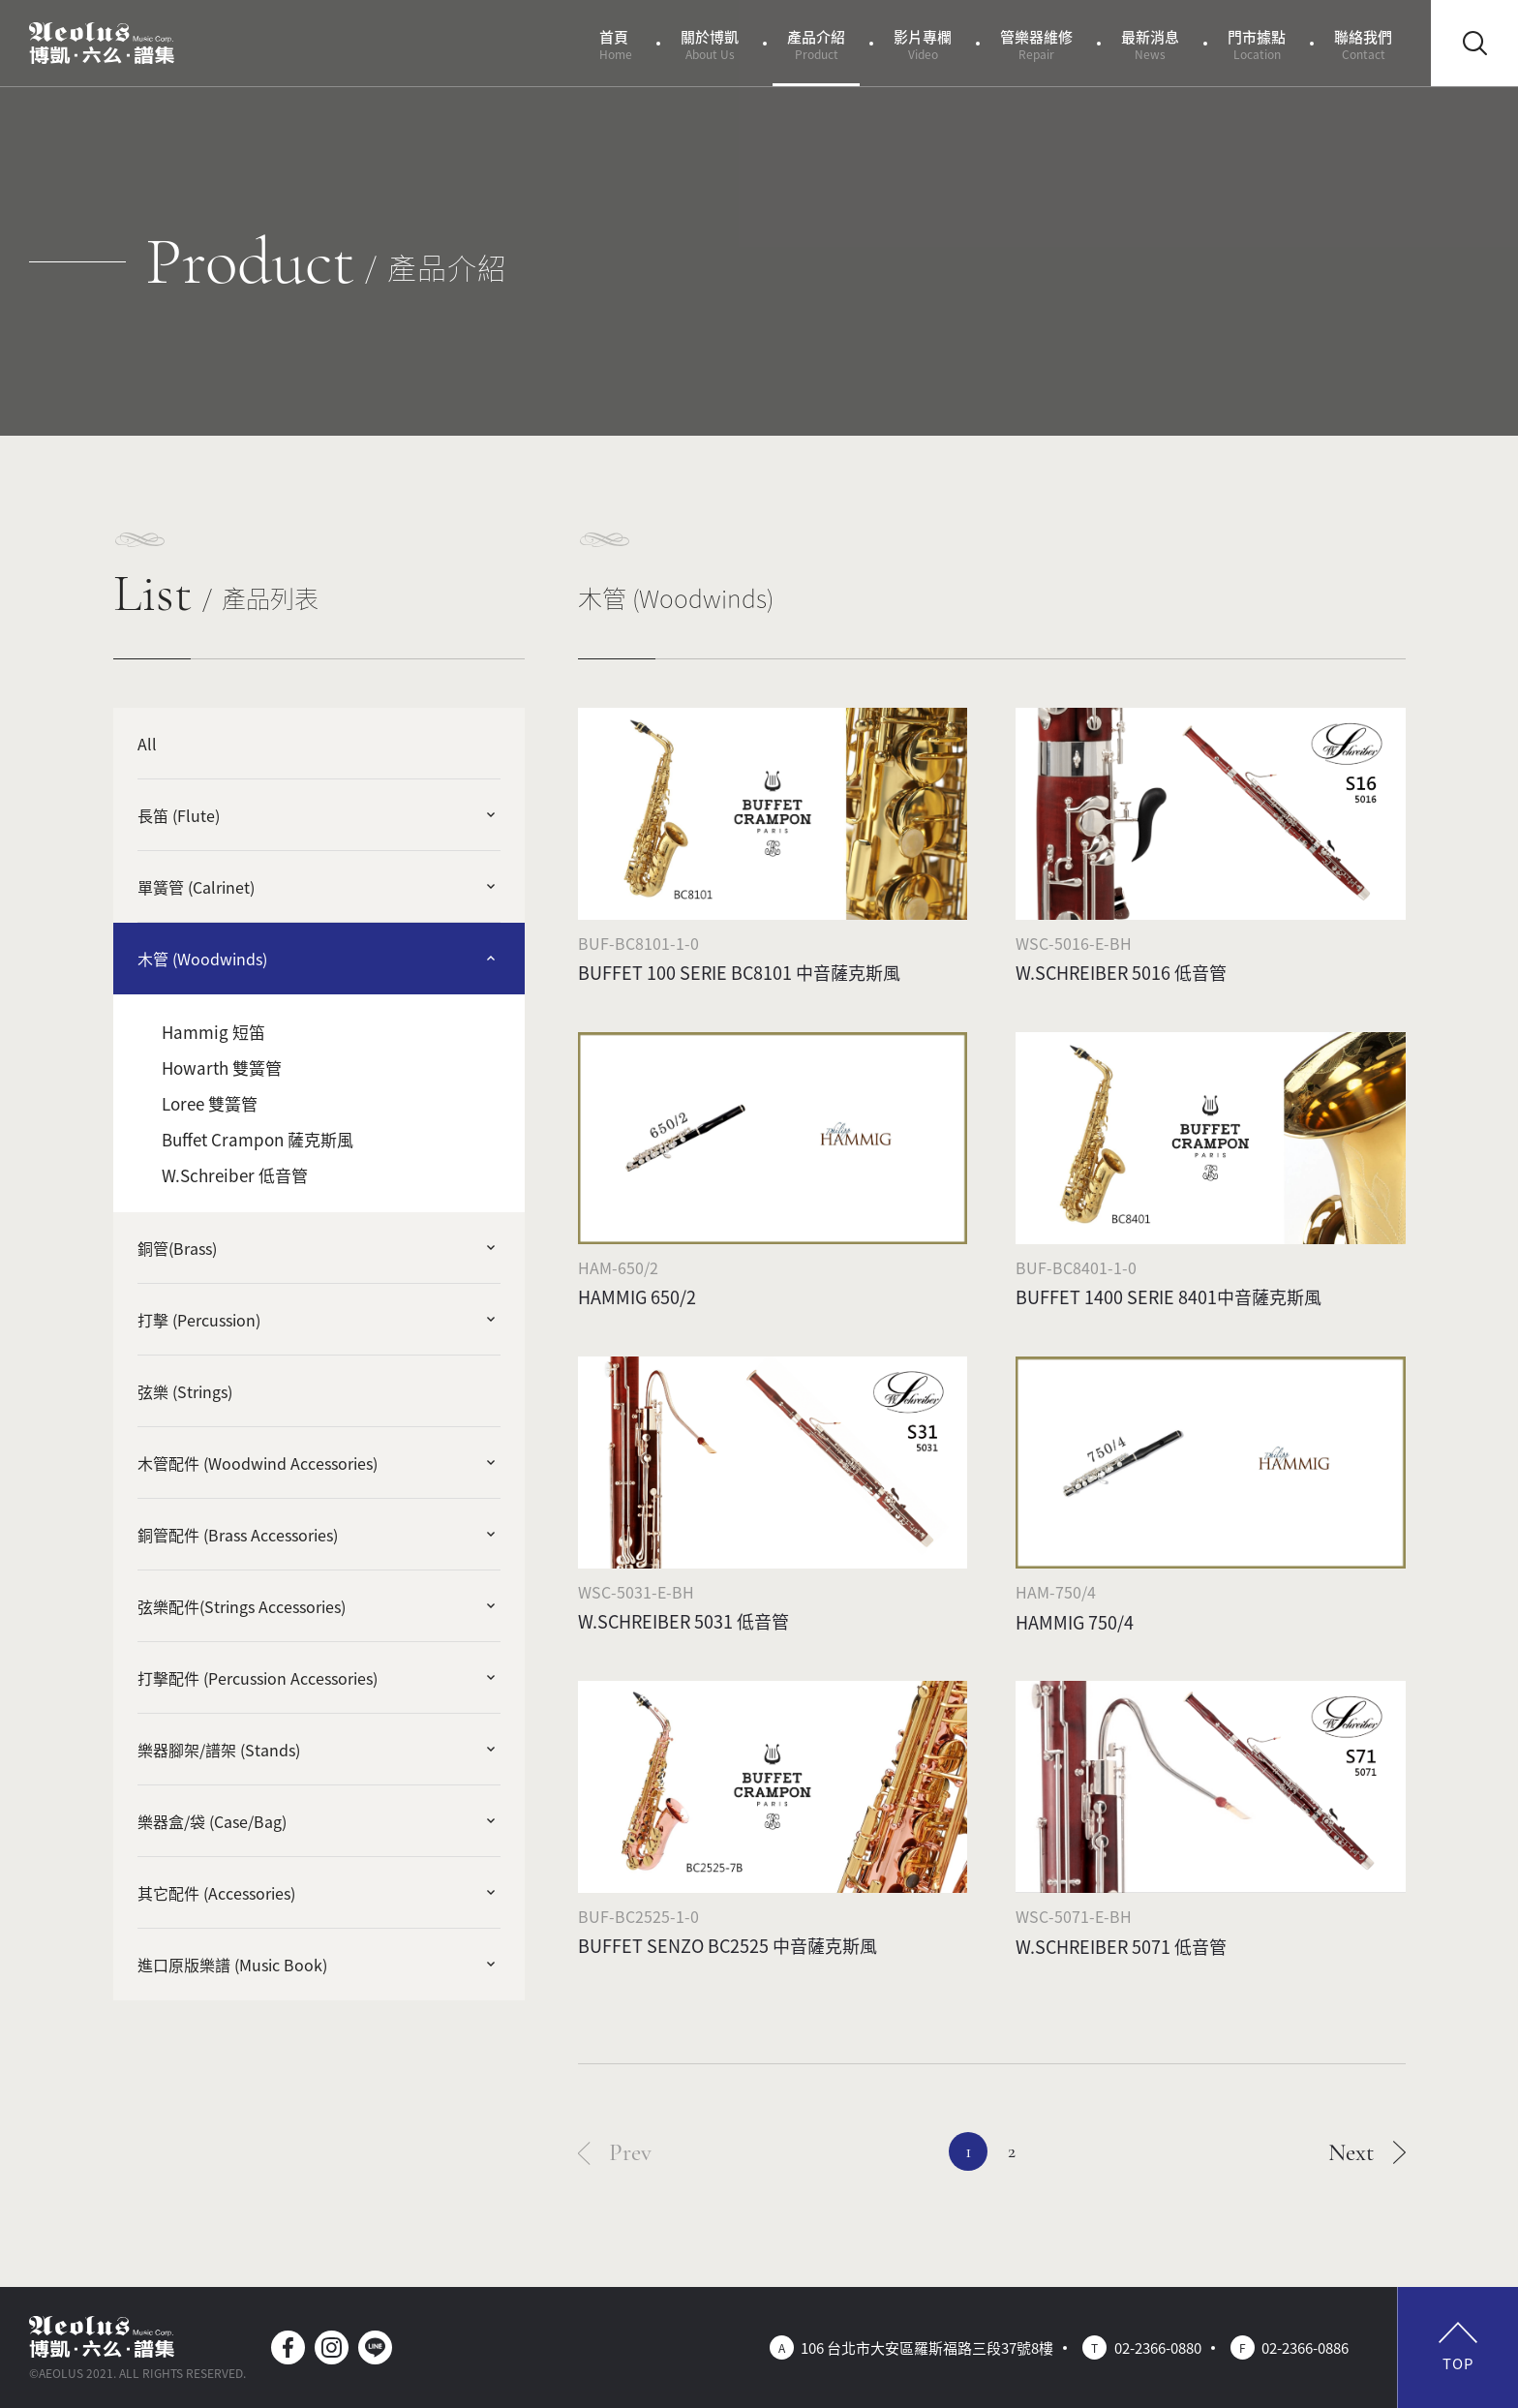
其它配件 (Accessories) (216, 1893)
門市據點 (1257, 44)
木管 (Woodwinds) (202, 958)
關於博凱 (710, 44)
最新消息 (1150, 44)
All (147, 743)
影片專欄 (923, 44)
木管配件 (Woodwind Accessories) (257, 1463)
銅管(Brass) (177, 1248)
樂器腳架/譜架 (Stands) (218, 1749)
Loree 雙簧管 (210, 1103)
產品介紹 (816, 44)
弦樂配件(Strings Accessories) (241, 1606)
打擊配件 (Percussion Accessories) (257, 1678)
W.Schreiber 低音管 (235, 1175)
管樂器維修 (1036, 44)
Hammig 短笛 (213, 1032)
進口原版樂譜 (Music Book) (232, 1964)
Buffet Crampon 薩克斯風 (257, 1139)
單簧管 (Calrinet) (196, 887)
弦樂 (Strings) (184, 1391)
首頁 (615, 44)
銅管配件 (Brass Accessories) (237, 1534)
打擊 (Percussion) (198, 1319)
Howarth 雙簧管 (222, 1067)
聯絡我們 (1363, 44)
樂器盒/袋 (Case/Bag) (212, 1821)
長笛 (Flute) (178, 815)
